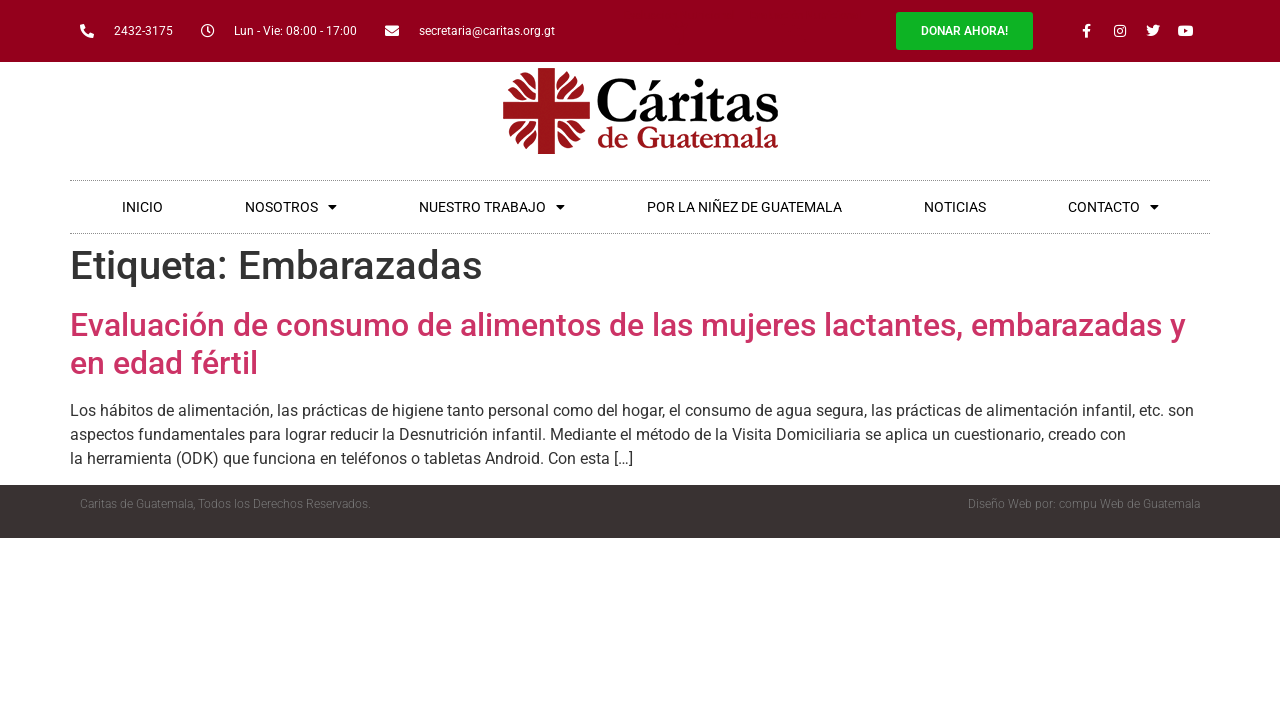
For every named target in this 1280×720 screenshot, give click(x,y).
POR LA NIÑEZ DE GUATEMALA (744, 207)
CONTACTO (1113, 207)
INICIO (142, 207)
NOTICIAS (955, 207)
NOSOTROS (291, 207)
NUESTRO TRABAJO (492, 207)
